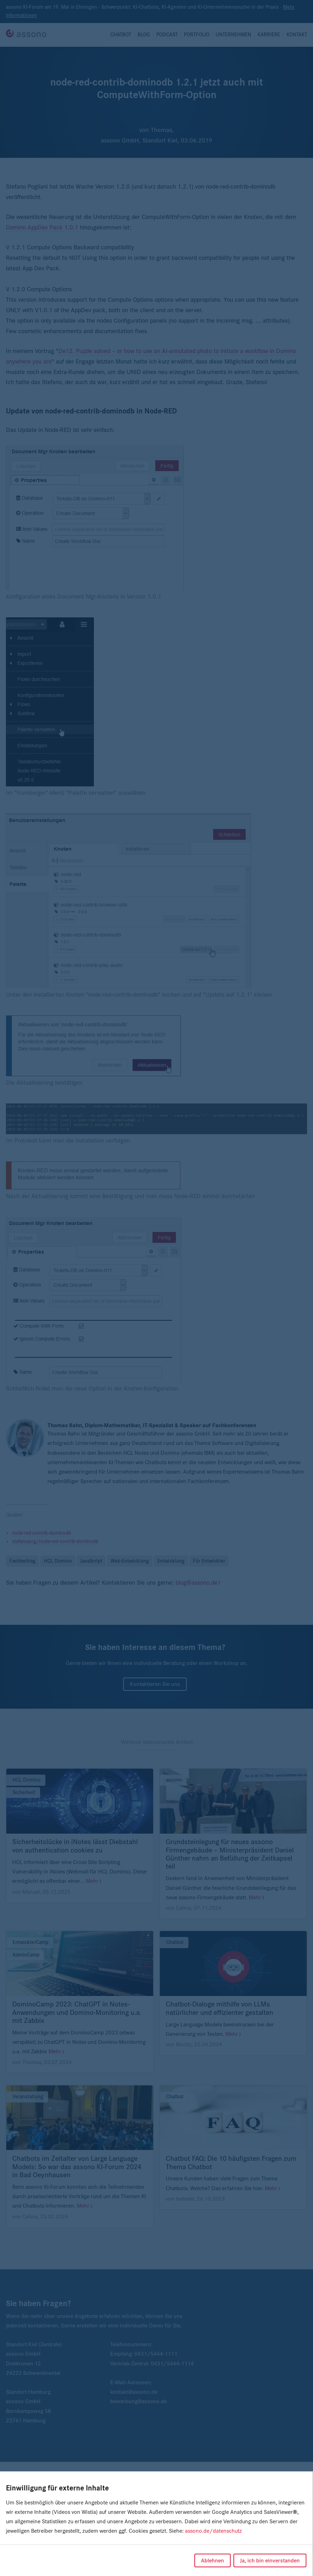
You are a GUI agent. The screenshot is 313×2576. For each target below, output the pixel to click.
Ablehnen (212, 2560)
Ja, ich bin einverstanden (270, 2560)
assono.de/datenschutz (213, 2531)
